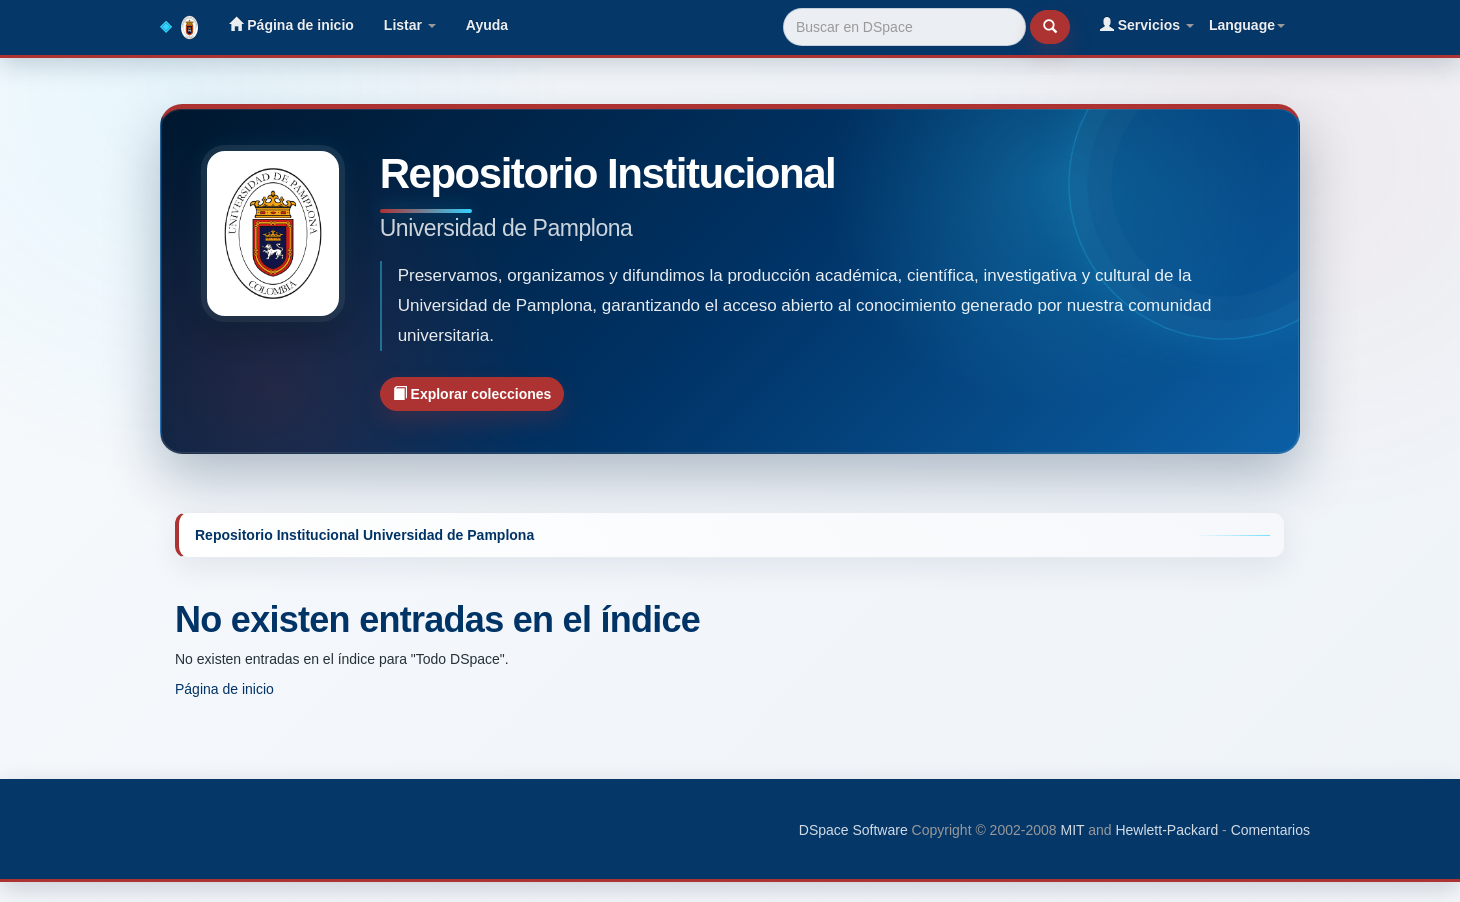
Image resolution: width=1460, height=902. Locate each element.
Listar (410, 25)
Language (1247, 25)
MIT (1072, 830)
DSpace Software (853, 830)
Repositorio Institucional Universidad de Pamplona (364, 535)
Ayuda (487, 25)
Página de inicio (291, 24)
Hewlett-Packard (1166, 830)
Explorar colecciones (472, 393)
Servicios (1147, 24)
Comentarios (1270, 830)
